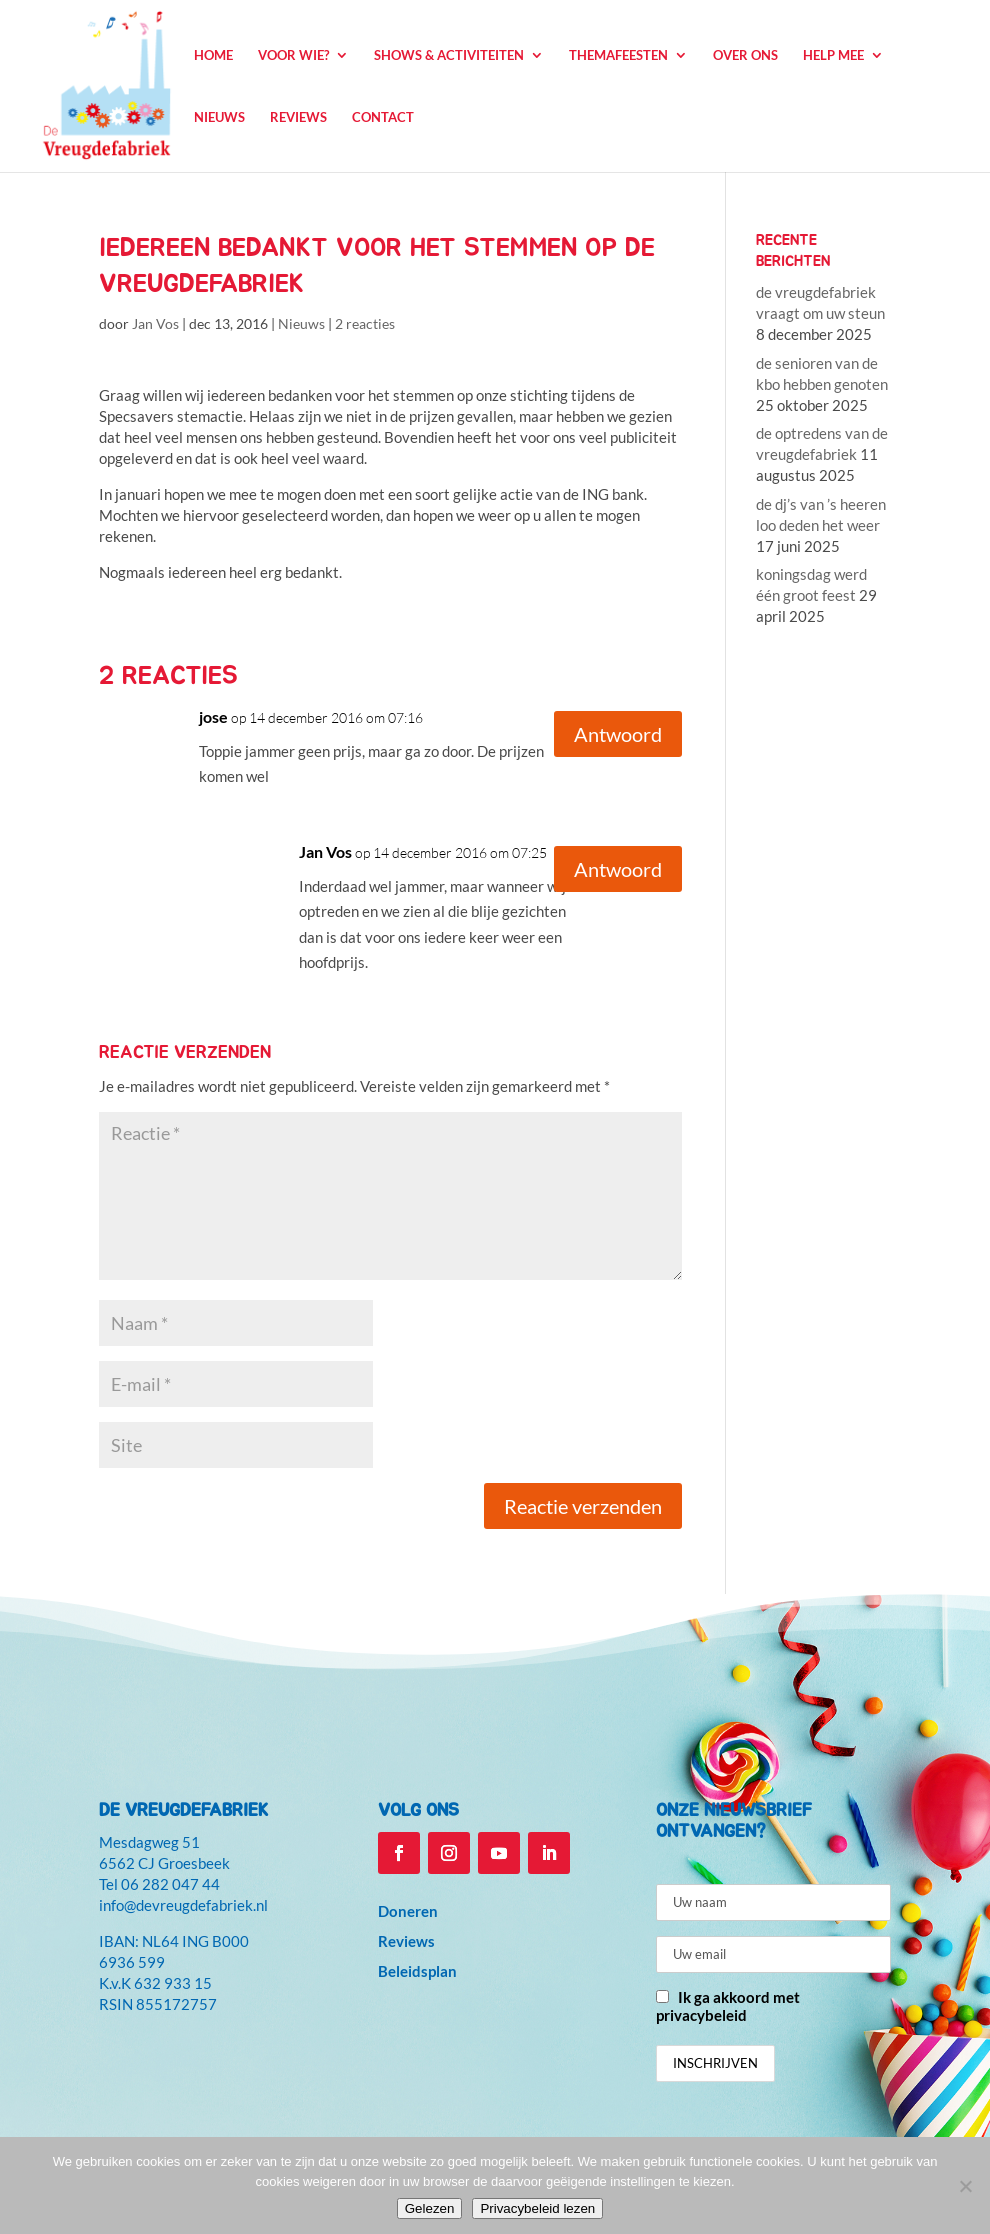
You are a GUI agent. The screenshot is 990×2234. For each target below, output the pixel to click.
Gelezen (430, 2208)
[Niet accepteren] (965, 2186)
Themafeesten (618, 55)
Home (213, 55)
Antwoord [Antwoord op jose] (618, 734)
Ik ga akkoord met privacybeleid (728, 2006)
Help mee (833, 55)
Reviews (298, 117)
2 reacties (365, 323)
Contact (383, 117)
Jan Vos (155, 323)
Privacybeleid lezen (537, 2208)
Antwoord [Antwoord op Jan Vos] (618, 869)
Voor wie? (293, 55)
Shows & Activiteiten (449, 55)
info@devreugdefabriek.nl (183, 1905)
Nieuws (219, 117)
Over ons (745, 55)
